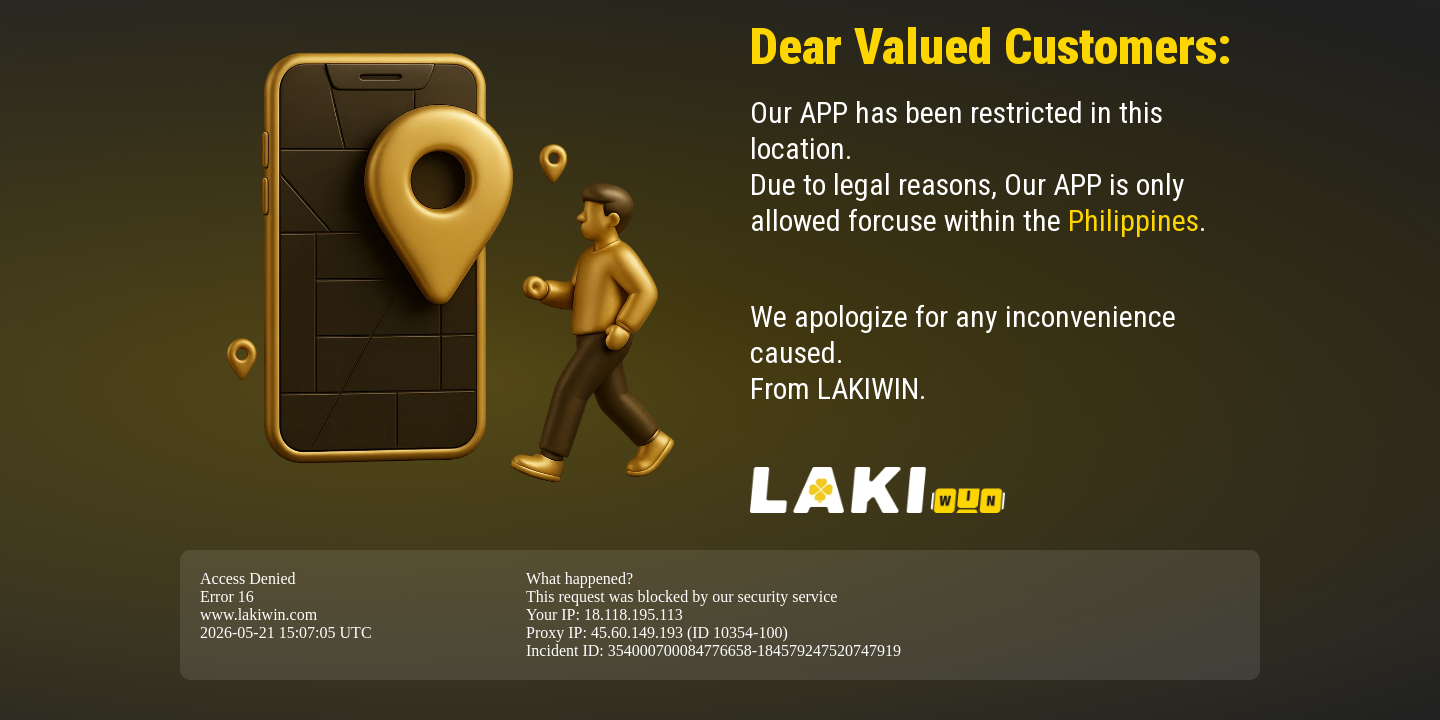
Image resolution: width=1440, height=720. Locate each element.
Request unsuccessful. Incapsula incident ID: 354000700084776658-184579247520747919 (720, 360)
